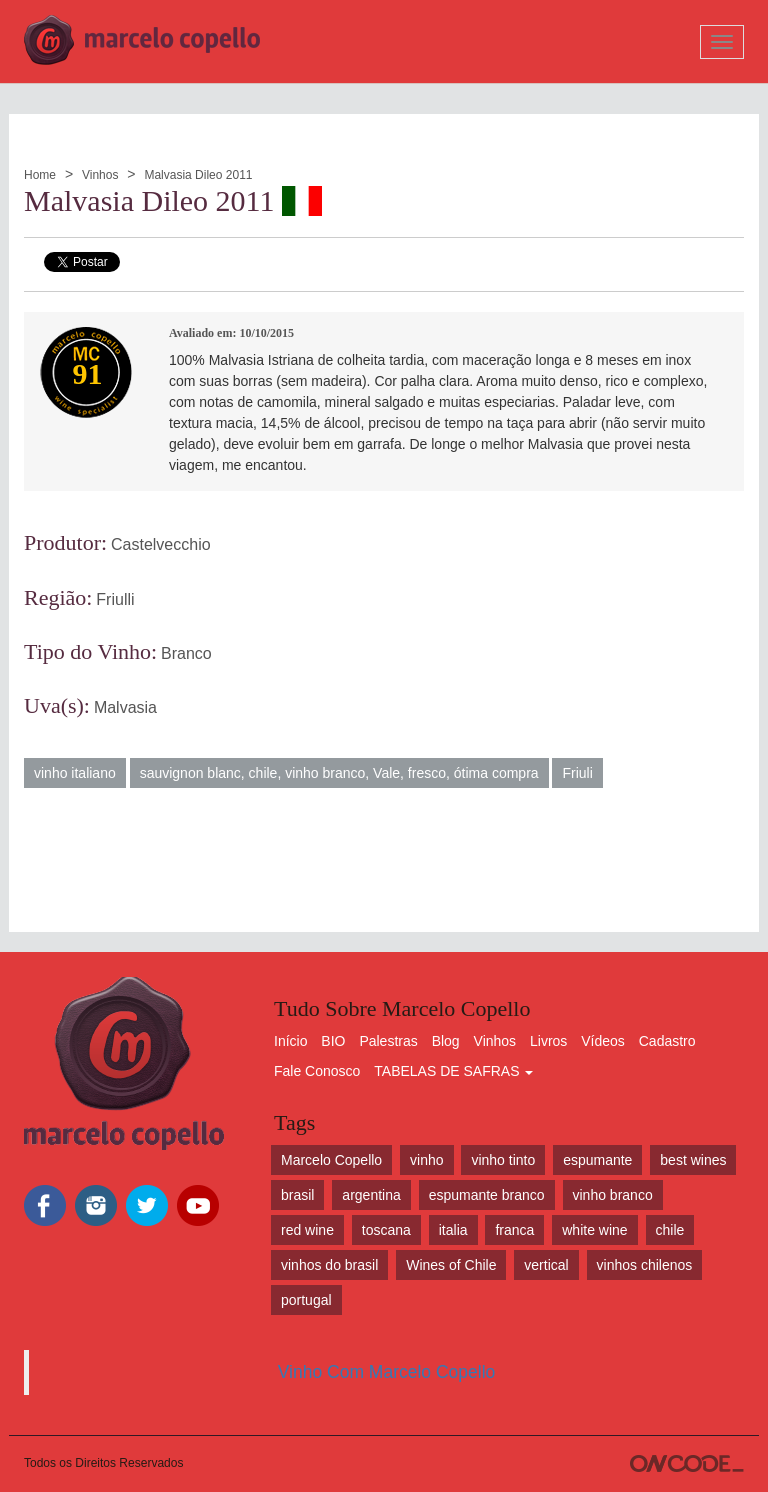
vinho (426, 1160)
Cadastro (667, 1041)
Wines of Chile (451, 1265)
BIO (333, 1041)
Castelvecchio (161, 544)
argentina (371, 1195)
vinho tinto (503, 1160)
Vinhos (100, 175)
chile (670, 1230)
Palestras (388, 1041)
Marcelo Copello (331, 1160)
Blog (446, 1041)
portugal (306, 1300)
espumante (597, 1160)
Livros (548, 1041)
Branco (186, 653)
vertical (546, 1265)
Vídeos (603, 1041)
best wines (693, 1160)
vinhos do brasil (329, 1265)
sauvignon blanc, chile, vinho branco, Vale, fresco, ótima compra (339, 773)
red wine (307, 1230)
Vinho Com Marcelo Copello (387, 1372)
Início (290, 1041)
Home (40, 175)
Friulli (115, 599)
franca (514, 1230)
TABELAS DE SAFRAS (453, 1071)
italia (453, 1230)
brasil (297, 1195)
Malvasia (125, 707)
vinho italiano (75, 773)
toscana (386, 1230)
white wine (594, 1230)
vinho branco (613, 1195)
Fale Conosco (317, 1071)
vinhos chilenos (645, 1265)
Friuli (577, 773)
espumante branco (487, 1195)
